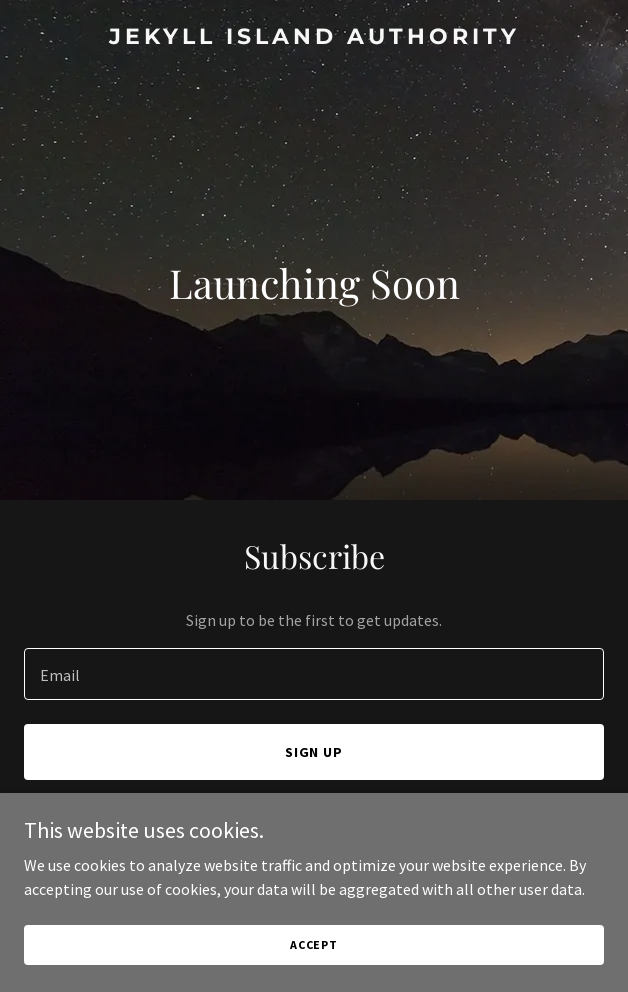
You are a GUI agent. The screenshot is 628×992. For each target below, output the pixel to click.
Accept (314, 944)
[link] (314, 38)
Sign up (314, 752)
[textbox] (314, 674)
